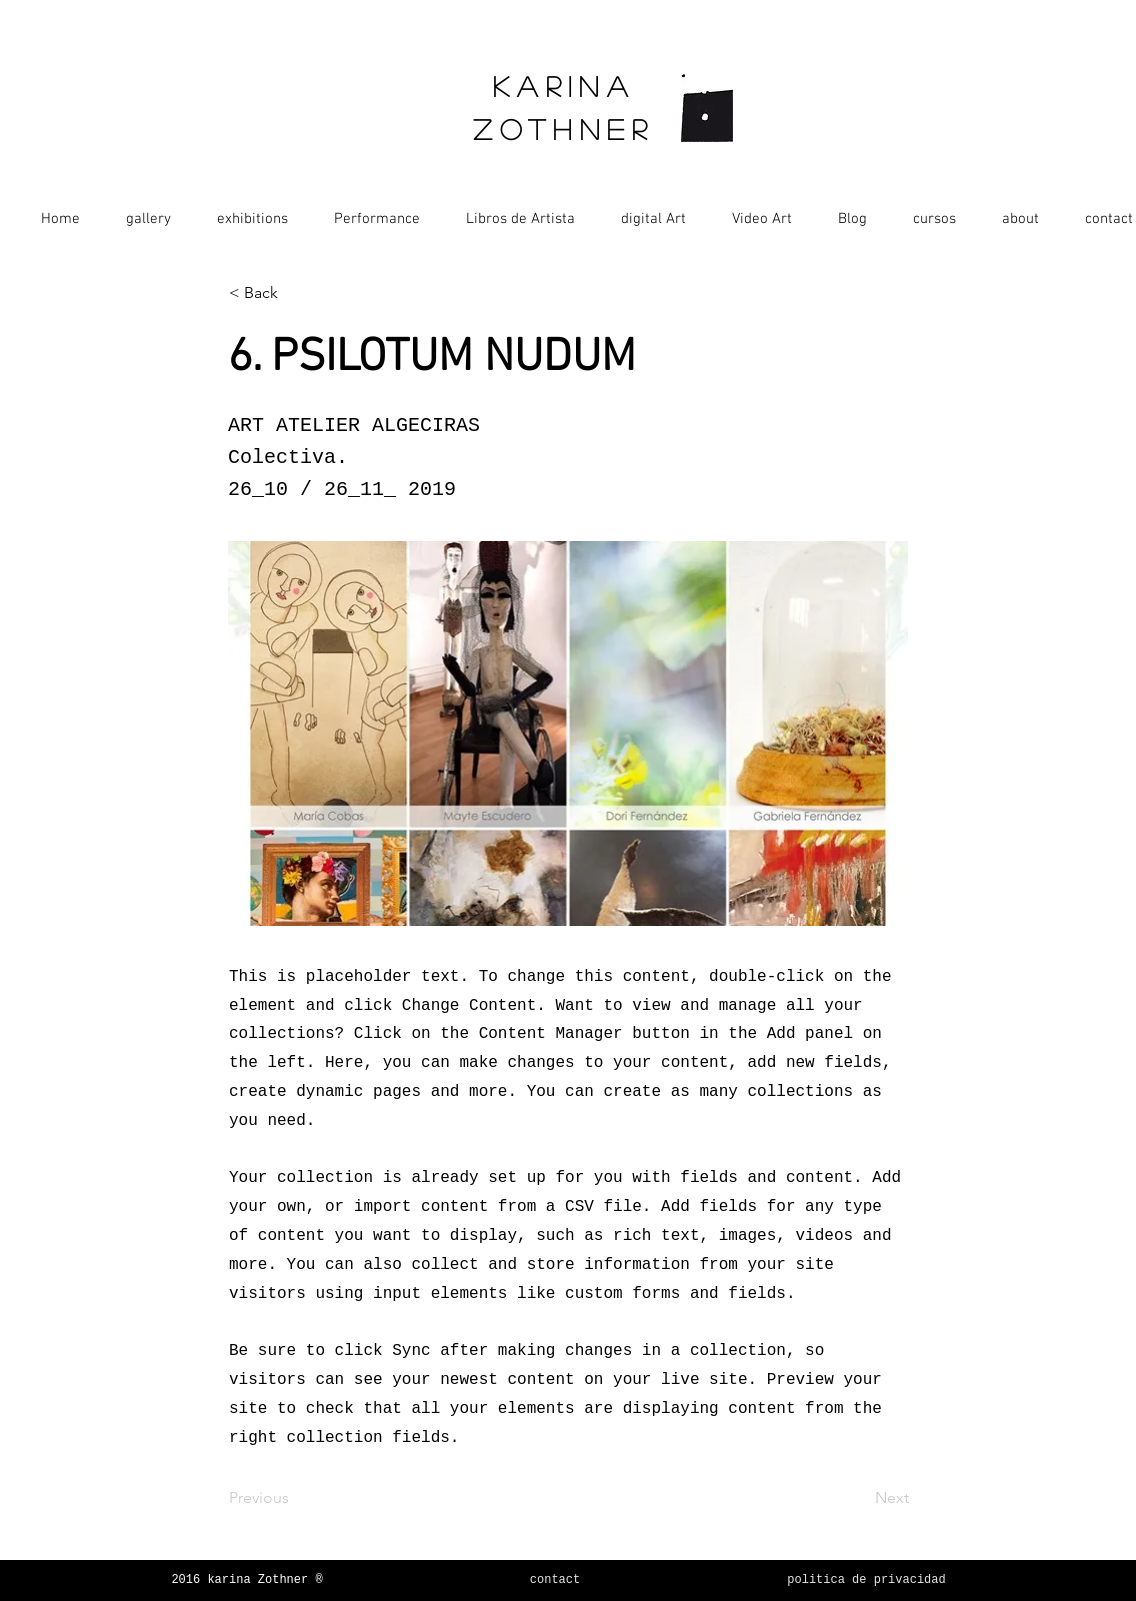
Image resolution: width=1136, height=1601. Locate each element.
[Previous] (295, 1498)
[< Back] (295, 293)
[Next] (859, 1498)
